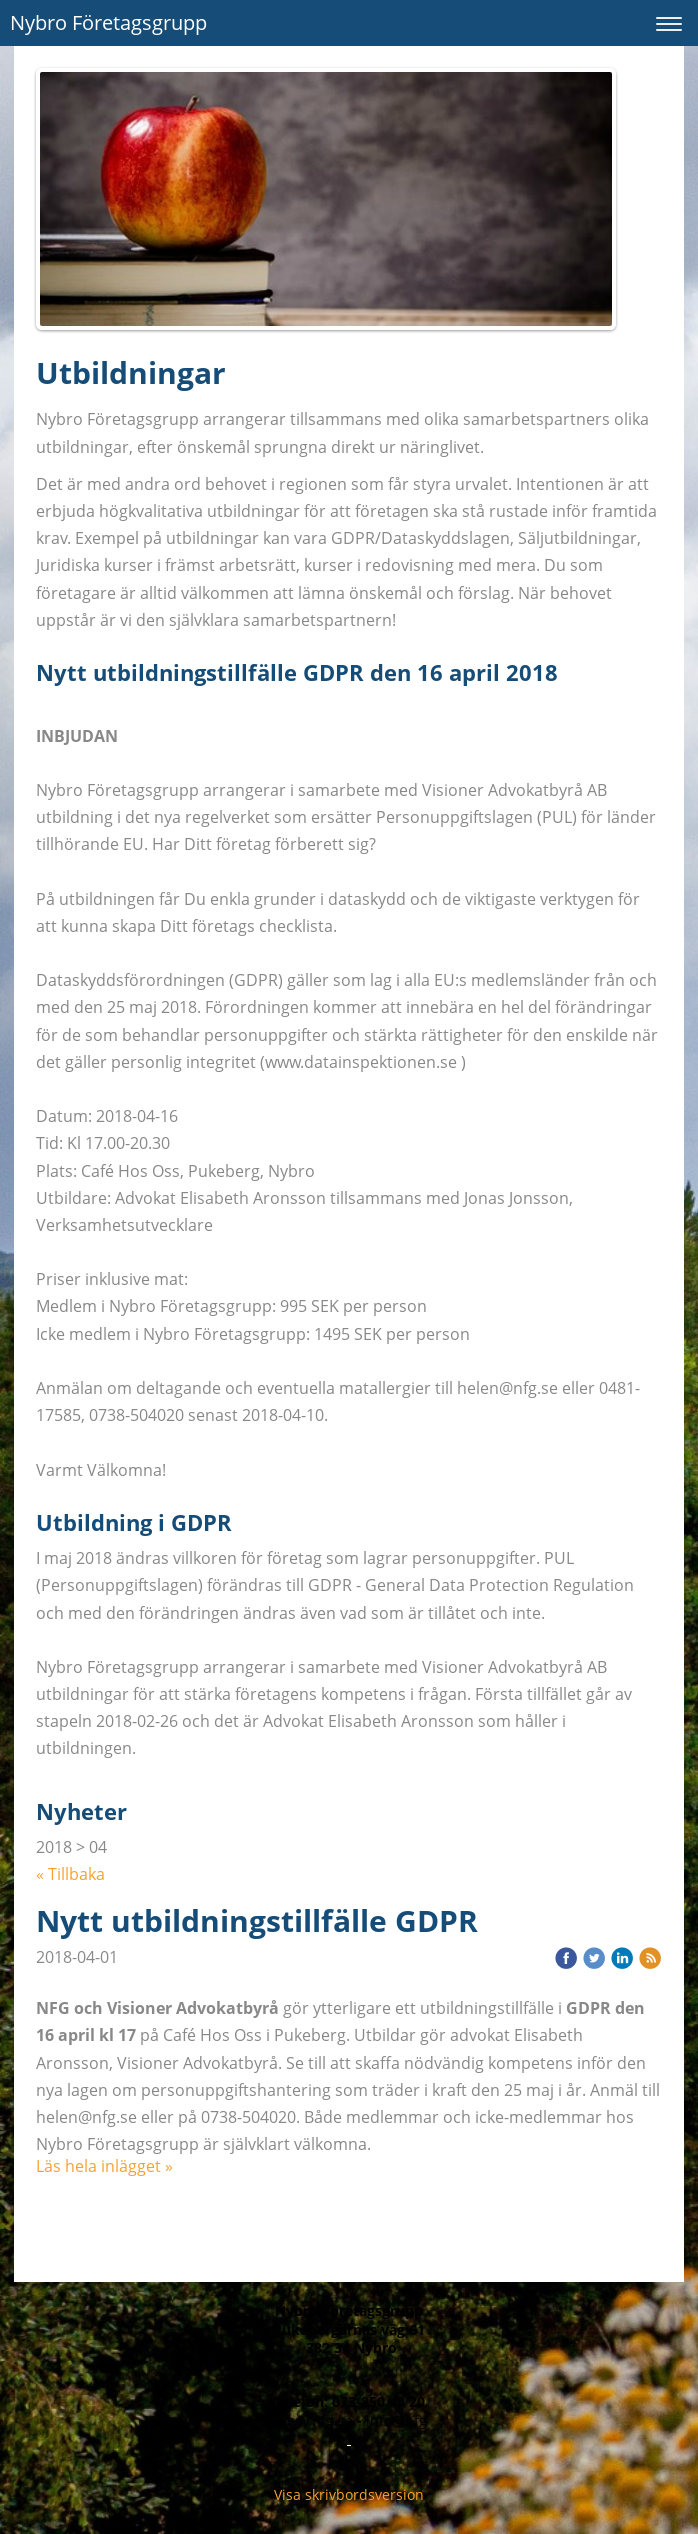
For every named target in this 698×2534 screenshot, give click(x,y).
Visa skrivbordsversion (349, 2494)
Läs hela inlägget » (104, 2166)
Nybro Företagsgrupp (108, 22)
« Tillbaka (70, 1874)
